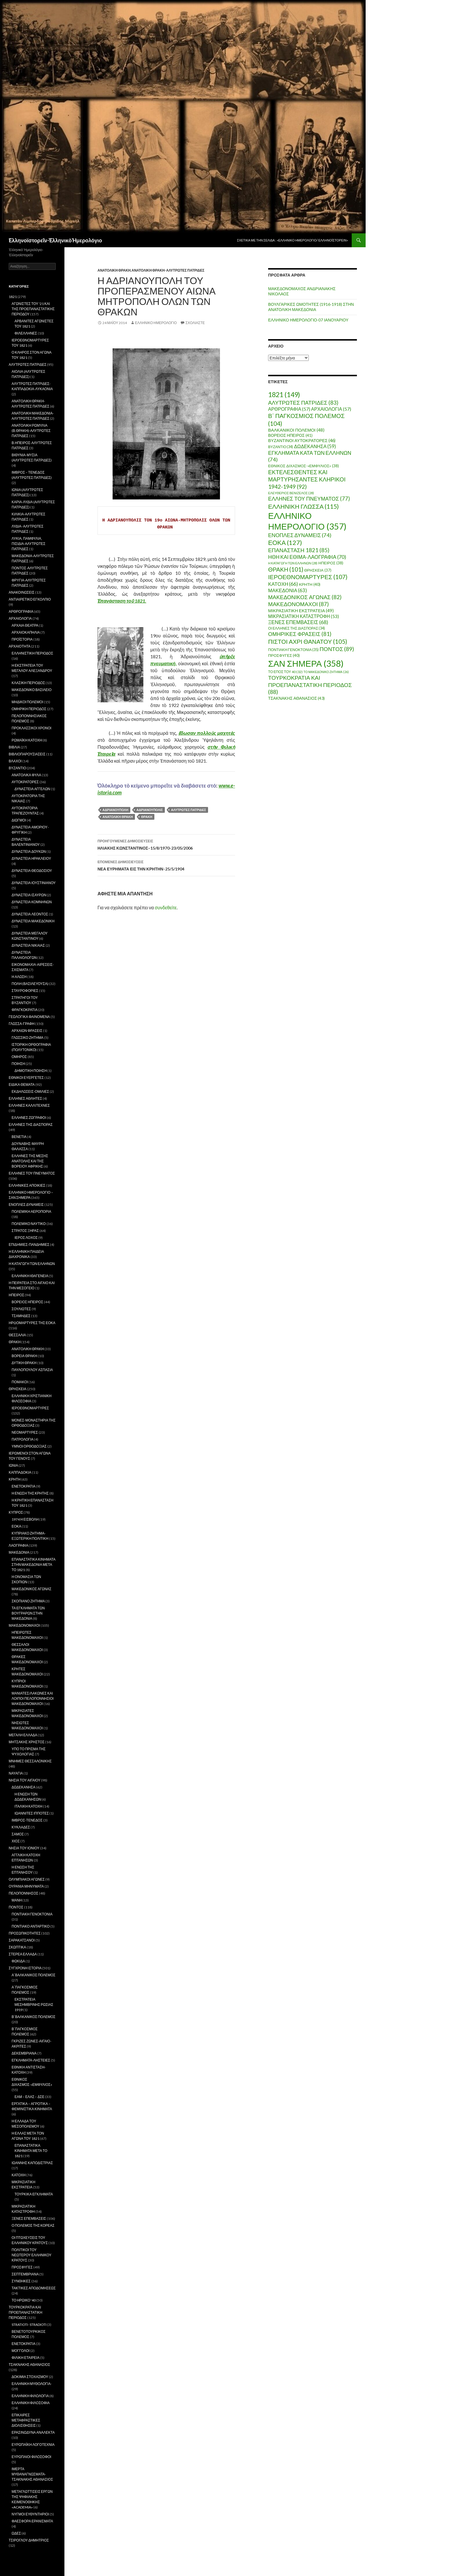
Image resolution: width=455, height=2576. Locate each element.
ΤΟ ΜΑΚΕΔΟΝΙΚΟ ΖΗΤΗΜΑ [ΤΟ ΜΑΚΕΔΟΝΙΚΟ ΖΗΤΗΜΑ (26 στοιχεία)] (326, 672)
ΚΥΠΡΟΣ (16, 1512)
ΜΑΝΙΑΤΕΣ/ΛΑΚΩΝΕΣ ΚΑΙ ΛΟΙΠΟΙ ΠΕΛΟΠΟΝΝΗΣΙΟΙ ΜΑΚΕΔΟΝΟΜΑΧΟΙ (33, 1698)
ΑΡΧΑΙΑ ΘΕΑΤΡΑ (25, 625)
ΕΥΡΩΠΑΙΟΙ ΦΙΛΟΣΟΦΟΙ (31, 2457)
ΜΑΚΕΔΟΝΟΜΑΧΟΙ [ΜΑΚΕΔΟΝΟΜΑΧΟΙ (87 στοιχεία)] (298, 604)
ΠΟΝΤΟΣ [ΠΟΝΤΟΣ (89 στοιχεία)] (336, 649)
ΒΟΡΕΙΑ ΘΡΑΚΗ (24, 1356)
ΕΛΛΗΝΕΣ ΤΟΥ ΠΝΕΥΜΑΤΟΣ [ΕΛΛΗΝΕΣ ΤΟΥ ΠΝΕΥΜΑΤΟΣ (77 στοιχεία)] (309, 498)
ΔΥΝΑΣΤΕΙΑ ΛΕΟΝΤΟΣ (30, 914)
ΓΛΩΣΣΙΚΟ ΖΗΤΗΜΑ (28, 1037)
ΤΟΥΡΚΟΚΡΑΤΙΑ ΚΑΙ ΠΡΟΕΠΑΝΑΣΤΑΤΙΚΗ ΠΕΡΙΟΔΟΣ (25, 2312)
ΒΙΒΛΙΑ (14, 747)
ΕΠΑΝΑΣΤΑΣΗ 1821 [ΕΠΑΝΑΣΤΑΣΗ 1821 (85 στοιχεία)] (298, 550)
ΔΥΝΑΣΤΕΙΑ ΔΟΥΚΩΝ (29, 851)
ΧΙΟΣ (16, 1841)
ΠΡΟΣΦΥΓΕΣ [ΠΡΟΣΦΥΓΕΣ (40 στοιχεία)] (284, 655)
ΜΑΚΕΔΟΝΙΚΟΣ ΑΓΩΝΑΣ (31, 1589)
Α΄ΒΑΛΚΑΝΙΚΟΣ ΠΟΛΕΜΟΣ (33, 1975)
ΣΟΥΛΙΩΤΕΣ (21, 1309)
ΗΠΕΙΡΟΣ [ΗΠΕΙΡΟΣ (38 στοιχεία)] (330, 563)
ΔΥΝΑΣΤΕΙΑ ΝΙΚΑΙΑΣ (28, 945)
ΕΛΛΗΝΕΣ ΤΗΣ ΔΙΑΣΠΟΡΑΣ (31, 1124)
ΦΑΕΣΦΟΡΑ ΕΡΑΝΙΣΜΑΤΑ (32, 2521)
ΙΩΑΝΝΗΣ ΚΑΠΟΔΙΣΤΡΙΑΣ (32, 2163)
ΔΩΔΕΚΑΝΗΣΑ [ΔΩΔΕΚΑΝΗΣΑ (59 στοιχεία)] (315, 446)
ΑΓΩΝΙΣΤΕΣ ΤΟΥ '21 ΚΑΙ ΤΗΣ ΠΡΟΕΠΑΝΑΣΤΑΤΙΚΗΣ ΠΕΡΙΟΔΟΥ (33, 308)
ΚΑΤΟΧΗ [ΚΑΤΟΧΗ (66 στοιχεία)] (283, 584)
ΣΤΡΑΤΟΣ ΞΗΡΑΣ (25, 1230)
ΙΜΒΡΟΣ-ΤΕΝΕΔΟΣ (27, 1820)
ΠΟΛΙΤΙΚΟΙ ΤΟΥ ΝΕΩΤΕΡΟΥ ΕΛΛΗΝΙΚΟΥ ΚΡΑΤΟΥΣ (31, 2255)
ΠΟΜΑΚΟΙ (20, 1382)
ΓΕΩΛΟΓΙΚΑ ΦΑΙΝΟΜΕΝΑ (29, 1017)
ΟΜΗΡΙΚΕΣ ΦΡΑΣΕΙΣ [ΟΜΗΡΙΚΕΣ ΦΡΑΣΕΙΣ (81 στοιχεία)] (299, 634)
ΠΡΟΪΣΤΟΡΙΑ (22, 639)
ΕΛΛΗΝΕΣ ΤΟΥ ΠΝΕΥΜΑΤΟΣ (32, 1173)
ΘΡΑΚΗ (146, 817)
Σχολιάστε (195, 323)
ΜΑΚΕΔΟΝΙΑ (19, 1552)
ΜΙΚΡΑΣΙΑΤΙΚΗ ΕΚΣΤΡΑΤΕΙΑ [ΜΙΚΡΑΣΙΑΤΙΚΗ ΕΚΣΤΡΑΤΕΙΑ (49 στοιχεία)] (301, 610)
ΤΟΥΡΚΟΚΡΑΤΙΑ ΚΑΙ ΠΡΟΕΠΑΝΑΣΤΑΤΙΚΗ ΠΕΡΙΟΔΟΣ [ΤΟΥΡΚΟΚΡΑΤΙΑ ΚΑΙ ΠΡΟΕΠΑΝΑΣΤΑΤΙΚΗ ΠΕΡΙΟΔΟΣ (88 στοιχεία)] (310, 684)
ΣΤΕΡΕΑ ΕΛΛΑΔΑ (23, 1954)
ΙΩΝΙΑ (13, 1465)
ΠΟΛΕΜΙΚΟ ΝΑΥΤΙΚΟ (29, 1223)
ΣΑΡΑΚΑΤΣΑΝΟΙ (22, 1940)
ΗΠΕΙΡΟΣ (16, 1295)
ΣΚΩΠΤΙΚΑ (17, 1947)
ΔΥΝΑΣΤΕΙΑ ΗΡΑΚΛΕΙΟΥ (31, 858)
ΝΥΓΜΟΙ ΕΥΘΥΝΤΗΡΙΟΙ (30, 2514)
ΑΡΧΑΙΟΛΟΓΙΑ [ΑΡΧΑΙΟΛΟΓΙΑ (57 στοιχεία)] (331, 409)
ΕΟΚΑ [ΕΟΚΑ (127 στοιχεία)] (285, 542)
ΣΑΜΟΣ (18, 1834)
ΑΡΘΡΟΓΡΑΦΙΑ (21, 611)
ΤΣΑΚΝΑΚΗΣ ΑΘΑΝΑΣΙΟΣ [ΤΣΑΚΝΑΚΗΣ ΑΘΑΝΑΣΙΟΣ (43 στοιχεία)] (296, 698)
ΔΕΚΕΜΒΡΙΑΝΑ (24, 2053)
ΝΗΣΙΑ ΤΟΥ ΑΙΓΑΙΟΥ (24, 1780)
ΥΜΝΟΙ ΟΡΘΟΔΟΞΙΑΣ (29, 1446)
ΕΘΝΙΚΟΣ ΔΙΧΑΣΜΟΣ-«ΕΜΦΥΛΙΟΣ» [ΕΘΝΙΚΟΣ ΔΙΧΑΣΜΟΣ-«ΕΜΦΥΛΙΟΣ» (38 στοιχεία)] (303, 465)
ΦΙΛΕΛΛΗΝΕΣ (26, 333)
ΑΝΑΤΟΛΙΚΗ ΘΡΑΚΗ (114, 270)
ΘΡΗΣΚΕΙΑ (17, 1389)
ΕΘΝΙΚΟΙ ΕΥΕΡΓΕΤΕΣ (26, 1077)
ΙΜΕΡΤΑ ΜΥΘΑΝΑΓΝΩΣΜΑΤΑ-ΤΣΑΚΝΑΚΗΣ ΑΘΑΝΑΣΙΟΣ (32, 2474)
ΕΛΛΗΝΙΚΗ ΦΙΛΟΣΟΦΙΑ (31, 2403)
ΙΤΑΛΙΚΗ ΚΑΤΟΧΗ (28, 1806)
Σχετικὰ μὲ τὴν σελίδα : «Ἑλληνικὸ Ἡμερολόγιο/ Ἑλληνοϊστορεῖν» (292, 240)
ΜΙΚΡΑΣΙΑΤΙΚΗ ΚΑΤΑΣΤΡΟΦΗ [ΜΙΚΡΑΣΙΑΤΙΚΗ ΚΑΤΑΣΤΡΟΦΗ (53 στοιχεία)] (303, 616)
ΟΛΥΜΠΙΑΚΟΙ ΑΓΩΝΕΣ (27, 1879)
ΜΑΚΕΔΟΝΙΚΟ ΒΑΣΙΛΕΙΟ (32, 690)
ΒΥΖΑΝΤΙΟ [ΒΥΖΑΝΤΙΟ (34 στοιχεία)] (280, 447)
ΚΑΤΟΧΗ (19, 2175)
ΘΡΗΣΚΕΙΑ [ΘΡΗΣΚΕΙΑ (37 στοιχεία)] (317, 570)
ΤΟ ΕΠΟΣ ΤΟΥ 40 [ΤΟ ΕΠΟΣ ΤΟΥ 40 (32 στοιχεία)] (285, 672)
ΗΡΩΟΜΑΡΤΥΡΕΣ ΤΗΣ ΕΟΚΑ (32, 1323)
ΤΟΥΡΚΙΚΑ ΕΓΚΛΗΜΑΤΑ (34, 2194)
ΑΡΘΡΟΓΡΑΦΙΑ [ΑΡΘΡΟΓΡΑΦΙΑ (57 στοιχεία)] (289, 409)
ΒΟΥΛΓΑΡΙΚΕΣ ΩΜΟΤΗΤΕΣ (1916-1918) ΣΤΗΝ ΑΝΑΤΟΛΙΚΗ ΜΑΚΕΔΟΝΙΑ (311, 307)
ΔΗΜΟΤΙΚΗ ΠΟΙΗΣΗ (31, 1070)
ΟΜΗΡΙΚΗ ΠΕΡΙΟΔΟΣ (29, 709)
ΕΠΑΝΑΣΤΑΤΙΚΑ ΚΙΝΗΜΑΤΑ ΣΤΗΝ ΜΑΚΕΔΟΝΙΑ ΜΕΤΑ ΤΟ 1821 (33, 1564)
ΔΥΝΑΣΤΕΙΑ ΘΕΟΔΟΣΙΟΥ (32, 870)
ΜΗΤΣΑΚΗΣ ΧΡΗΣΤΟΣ (26, 1742)
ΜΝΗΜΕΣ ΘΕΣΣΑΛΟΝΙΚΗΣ (30, 1761)
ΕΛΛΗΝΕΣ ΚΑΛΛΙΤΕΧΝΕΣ (29, 1105)
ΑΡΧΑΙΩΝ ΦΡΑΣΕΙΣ (27, 1030)
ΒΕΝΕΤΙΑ (19, 1137)
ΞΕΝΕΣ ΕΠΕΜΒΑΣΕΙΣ (29, 2218)
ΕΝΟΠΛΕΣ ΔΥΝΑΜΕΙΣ (26, 1204)
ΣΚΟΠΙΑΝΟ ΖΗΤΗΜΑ (28, 1601)
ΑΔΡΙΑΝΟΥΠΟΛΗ (115, 810)
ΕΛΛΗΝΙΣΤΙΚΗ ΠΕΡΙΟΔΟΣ (32, 653)
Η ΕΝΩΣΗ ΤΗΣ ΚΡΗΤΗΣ (30, 1493)
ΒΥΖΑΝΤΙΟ (17, 768)
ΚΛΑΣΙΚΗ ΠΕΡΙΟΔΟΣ (28, 683)
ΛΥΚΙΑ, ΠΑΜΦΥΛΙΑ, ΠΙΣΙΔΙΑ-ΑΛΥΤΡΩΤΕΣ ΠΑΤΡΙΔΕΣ (28, 543)
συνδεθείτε (166, 907)
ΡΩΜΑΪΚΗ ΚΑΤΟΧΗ (27, 740)
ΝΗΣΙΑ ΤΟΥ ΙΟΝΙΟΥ (24, 1848)
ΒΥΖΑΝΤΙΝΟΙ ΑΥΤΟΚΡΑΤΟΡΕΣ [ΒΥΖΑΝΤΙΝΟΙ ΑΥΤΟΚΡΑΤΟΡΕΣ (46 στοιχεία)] (301, 440)
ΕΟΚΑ (16, 1526)
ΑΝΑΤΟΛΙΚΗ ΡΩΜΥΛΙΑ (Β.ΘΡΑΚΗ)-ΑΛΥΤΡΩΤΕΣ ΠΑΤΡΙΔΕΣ (31, 430)
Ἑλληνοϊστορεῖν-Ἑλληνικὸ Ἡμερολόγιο (55, 240)
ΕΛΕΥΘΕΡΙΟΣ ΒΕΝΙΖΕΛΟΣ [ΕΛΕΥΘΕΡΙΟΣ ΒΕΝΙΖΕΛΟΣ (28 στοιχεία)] (291, 493)
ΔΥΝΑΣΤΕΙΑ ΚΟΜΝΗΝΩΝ (32, 902)
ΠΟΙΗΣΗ (18, 1063)
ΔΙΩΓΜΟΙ (19, 820)
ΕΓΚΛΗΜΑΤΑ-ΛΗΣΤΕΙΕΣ (31, 2060)
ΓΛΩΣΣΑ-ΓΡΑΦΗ (22, 1023)
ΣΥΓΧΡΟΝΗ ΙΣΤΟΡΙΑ (25, 1968)
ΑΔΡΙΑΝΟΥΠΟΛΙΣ (149, 810)
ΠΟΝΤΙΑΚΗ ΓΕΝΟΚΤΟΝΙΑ (32, 1914)
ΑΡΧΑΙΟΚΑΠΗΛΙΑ (26, 632)
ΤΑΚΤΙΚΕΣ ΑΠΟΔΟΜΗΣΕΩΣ (34, 2288)
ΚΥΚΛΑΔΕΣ (21, 1827)
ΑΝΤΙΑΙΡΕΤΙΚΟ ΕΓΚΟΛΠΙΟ (30, 599)
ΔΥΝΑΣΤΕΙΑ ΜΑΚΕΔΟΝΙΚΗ (33, 921)
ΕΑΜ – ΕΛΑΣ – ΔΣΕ (29, 2097)
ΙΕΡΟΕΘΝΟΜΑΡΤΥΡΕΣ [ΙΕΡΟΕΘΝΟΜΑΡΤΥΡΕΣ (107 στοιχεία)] (307, 576)
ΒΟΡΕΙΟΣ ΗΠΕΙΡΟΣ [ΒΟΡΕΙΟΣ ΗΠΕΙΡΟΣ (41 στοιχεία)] (290, 435)
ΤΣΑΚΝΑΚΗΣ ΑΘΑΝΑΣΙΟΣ (29, 2364)
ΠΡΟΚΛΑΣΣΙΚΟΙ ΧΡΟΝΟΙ (31, 728)
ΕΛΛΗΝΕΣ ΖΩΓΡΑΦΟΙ (29, 1117)
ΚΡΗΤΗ (15, 1479)
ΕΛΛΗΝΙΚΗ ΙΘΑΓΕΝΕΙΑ (30, 1276)
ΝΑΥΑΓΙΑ (16, 1773)
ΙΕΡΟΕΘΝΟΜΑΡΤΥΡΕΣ (30, 1408)
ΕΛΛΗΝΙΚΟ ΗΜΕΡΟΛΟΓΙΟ (156, 323)
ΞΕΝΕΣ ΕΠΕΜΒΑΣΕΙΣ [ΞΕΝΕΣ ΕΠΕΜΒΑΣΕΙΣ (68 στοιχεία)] (298, 622)
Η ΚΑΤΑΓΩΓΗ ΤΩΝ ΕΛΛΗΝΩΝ (32, 1263)
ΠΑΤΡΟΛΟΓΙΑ (22, 1439)
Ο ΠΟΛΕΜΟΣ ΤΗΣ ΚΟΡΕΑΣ (33, 2225)
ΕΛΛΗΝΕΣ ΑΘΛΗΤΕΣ (25, 1098)
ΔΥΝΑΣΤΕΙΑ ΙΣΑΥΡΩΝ (29, 895)
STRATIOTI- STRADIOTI (29, 2324)
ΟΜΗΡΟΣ (19, 1057)
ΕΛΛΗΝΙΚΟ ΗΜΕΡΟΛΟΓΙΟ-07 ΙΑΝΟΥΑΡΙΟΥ (308, 319)
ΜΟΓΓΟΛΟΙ (21, 2350)
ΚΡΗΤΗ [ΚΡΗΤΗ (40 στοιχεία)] (309, 584)
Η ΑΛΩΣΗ (19, 977)
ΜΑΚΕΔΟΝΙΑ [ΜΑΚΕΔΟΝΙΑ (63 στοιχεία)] (287, 590)
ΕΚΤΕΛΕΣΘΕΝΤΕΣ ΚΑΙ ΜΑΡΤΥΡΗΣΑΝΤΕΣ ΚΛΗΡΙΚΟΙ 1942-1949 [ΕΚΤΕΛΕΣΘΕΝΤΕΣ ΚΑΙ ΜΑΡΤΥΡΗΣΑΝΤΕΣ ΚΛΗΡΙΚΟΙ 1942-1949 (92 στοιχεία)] (307, 479)
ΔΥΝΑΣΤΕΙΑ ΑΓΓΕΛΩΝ (32, 789)
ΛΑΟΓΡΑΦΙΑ (18, 1545)
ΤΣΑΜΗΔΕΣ (21, 1316)
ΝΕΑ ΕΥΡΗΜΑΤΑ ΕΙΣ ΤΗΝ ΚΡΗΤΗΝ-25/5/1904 (166, 865)
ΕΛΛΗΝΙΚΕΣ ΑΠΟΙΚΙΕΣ (27, 1185)
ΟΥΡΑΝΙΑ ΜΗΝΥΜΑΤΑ (26, 1886)
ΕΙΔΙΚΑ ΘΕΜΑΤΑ (22, 1084)
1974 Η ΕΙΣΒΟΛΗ (25, 1519)
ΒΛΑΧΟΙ (15, 761)
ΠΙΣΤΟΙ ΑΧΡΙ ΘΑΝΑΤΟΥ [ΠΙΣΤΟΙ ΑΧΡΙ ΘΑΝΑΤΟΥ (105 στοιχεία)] (307, 641)
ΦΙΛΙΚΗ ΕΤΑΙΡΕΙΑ (25, 2357)
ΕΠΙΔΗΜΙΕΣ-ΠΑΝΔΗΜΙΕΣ (29, 1244)
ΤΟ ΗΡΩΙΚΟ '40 (24, 2300)
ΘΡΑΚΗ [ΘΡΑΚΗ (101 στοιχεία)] (285, 569)
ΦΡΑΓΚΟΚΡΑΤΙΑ (24, 1010)
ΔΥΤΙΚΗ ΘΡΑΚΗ (24, 1363)
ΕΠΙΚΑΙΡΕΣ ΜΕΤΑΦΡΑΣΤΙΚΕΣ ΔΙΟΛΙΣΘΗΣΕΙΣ (26, 2420)
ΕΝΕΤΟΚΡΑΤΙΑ (23, 1486)
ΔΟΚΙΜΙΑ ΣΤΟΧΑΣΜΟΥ (30, 2377)
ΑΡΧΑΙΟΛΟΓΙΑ (20, 618)
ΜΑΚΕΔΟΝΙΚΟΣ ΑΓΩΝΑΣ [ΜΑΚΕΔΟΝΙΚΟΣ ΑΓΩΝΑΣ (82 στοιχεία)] (305, 597)
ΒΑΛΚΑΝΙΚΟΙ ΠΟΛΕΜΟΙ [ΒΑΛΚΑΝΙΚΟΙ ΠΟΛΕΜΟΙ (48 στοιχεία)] (296, 429)
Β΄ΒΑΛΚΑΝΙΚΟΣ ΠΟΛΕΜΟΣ (33, 2017)
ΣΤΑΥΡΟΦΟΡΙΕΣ (25, 990)
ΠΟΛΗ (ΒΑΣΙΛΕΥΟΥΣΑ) (30, 983)
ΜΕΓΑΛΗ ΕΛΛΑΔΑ (23, 1735)
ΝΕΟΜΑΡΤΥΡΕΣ (25, 1432)
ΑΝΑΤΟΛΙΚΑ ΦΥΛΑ (26, 775)
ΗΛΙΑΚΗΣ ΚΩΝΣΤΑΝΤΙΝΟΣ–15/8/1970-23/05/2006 (166, 844)
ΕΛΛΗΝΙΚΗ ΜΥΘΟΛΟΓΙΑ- (32, 2384)
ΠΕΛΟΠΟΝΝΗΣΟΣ (23, 1893)
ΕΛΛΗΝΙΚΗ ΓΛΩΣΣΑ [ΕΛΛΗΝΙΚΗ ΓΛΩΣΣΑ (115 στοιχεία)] (303, 506)
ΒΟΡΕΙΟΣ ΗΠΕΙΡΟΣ (27, 1302)
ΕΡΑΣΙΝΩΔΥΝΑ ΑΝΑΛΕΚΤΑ (33, 2432)
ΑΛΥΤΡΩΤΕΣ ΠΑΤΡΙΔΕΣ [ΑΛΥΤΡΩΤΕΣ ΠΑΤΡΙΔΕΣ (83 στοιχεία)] (303, 402)
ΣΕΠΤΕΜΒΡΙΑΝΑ (25, 2274)
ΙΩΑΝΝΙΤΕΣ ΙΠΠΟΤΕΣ (32, 1813)
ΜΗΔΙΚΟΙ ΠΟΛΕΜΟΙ (27, 702)
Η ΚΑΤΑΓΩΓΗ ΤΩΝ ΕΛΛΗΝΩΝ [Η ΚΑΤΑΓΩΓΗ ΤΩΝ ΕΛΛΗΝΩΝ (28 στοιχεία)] (292, 563)
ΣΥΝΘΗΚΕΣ (21, 2281)
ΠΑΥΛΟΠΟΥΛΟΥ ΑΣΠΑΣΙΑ (32, 1370)
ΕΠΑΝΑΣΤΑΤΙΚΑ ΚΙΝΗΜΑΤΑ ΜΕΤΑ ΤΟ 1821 (31, 2150)
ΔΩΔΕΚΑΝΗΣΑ (23, 1787)
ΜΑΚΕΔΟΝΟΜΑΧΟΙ (24, 1625)
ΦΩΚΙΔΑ (18, 1961)
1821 (13, 296)
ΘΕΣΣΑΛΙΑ (17, 1335)
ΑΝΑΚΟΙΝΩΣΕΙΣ (22, 592)
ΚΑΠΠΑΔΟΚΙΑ (20, 1472)
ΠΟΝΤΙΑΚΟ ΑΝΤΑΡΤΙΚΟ (31, 1926)
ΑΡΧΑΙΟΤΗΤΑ (19, 646)
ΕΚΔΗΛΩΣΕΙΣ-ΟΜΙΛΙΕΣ (30, 1091)
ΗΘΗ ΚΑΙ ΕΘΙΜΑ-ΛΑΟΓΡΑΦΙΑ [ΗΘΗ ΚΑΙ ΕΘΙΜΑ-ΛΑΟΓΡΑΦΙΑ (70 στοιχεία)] (307, 557)
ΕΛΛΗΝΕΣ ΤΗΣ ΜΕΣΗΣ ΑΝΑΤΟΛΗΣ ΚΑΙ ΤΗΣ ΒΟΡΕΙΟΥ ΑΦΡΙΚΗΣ (30, 1161)
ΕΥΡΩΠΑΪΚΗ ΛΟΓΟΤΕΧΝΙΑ (33, 2444)
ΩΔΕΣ (16, 2533)
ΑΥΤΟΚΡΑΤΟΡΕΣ (25, 782)
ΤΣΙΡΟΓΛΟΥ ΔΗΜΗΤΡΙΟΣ (29, 2540)
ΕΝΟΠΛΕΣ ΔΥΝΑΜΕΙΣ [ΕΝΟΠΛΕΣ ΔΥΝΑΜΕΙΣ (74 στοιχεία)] (299, 535)
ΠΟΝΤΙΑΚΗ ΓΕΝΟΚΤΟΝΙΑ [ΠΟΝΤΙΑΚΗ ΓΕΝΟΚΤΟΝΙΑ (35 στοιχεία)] (293, 649)
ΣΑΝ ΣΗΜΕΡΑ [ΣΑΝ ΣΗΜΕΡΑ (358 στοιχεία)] (306, 663)
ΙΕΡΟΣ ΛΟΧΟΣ (26, 1237)
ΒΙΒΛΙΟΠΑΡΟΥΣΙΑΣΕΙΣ (27, 754)
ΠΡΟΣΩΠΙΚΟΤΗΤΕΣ (25, 1933)
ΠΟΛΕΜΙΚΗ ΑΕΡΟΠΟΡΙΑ (31, 1211)
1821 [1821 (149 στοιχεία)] (284, 394)
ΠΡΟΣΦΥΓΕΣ (22, 2267)
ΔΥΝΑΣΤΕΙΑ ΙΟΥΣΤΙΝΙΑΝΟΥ (34, 883)
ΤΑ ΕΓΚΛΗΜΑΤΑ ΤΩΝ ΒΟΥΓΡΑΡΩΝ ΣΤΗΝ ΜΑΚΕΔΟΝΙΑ (28, 1613)
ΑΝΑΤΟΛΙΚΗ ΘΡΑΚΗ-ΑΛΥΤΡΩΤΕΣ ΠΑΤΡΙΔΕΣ (167, 270)
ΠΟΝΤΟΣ (16, 1907)
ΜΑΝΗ (17, 1900)
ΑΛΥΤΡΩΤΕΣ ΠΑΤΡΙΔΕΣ (188, 810)
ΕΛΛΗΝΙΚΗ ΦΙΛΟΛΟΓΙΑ (30, 2396)
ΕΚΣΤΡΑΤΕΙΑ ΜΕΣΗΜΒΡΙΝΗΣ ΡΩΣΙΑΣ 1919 (34, 2004)
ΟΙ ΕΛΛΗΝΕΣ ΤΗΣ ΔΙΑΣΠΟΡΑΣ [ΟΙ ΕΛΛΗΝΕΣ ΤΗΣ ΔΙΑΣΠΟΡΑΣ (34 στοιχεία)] (296, 628)
